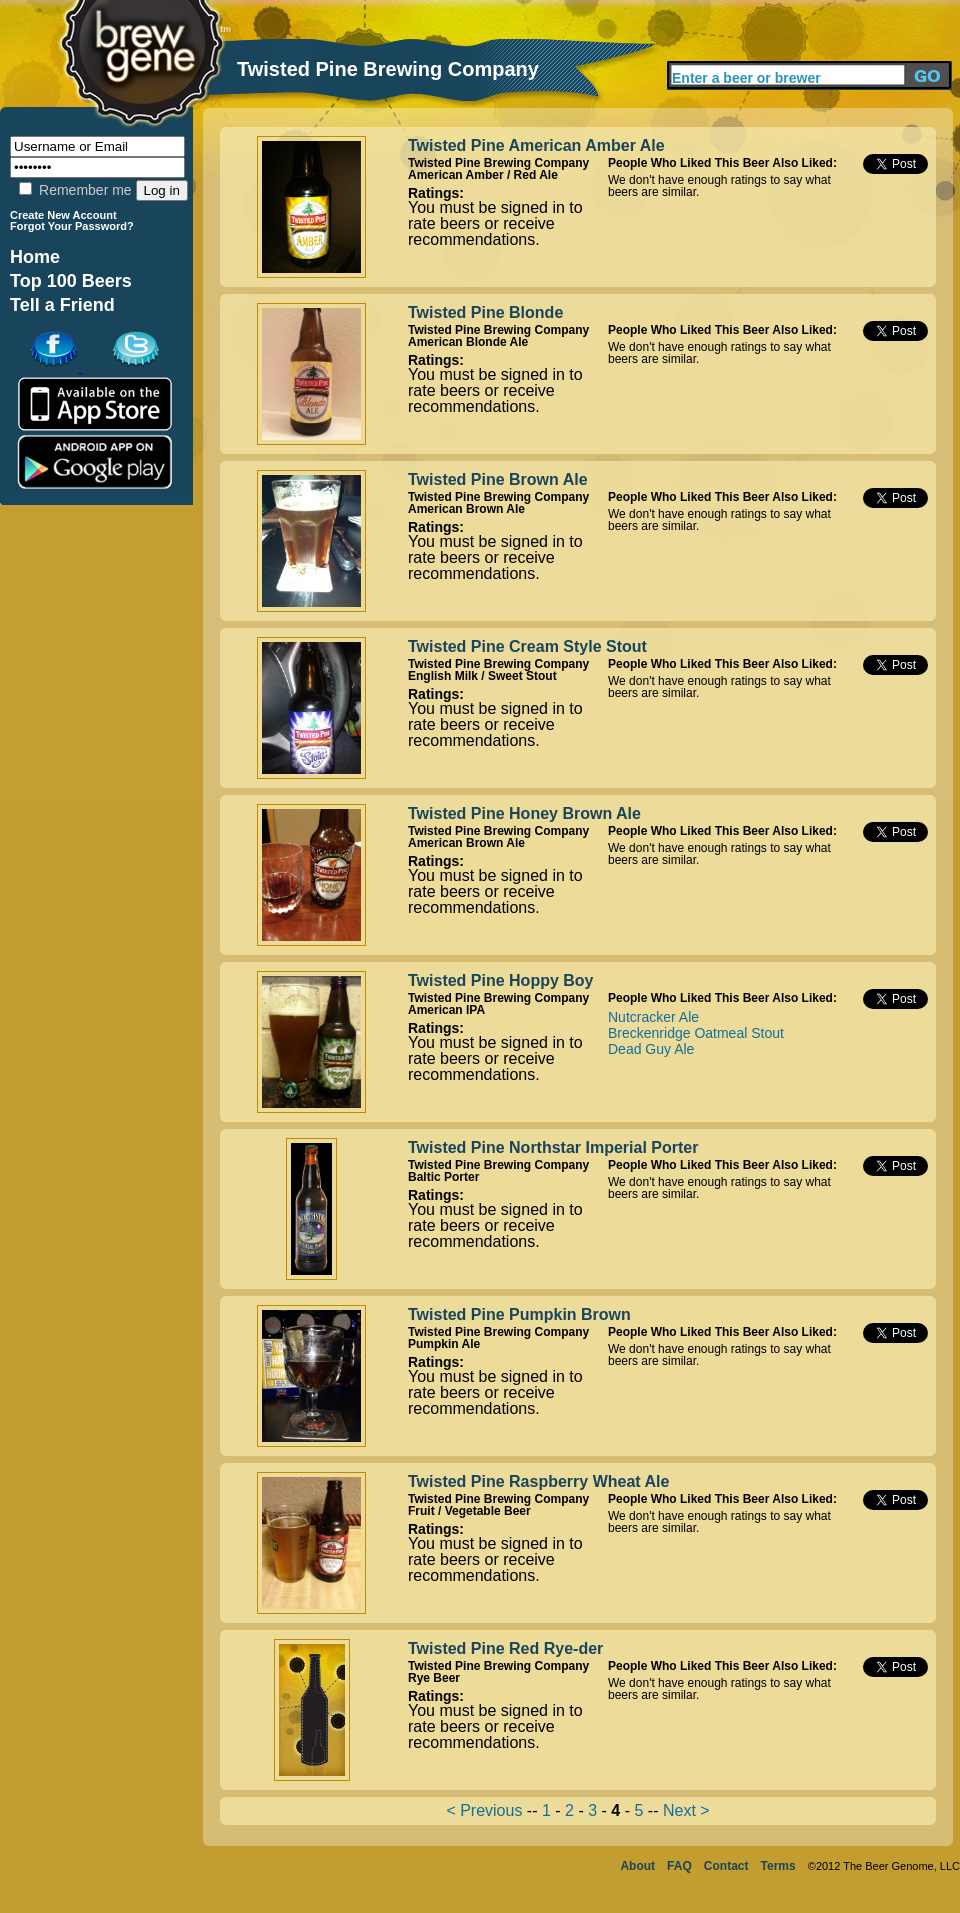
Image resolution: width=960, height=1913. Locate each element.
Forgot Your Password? (72, 226)
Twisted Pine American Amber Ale (536, 145)
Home (35, 257)
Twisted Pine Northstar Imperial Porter (553, 1147)
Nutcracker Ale (653, 1017)
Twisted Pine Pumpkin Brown (519, 1314)
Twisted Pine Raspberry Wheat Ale (538, 1481)
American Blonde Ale (468, 342)
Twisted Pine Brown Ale (498, 479)
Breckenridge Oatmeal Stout (696, 1033)
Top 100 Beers (71, 281)
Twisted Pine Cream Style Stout (527, 646)
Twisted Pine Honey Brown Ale (524, 813)
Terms (778, 1866)
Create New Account (63, 215)
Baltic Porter (443, 1177)
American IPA (446, 1010)
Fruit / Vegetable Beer (469, 1511)
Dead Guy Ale (651, 1049)
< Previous (484, 1810)
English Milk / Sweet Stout (482, 676)
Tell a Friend (62, 305)
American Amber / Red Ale (483, 175)
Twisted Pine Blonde (485, 312)
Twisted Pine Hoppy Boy (501, 980)
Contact (726, 1866)
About (637, 1866)
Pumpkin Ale (444, 1344)
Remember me (75, 190)
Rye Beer (434, 1678)
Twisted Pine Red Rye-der (505, 1648)
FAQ (679, 1866)
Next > (686, 1810)
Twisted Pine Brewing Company (498, 163)
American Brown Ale (466, 509)
